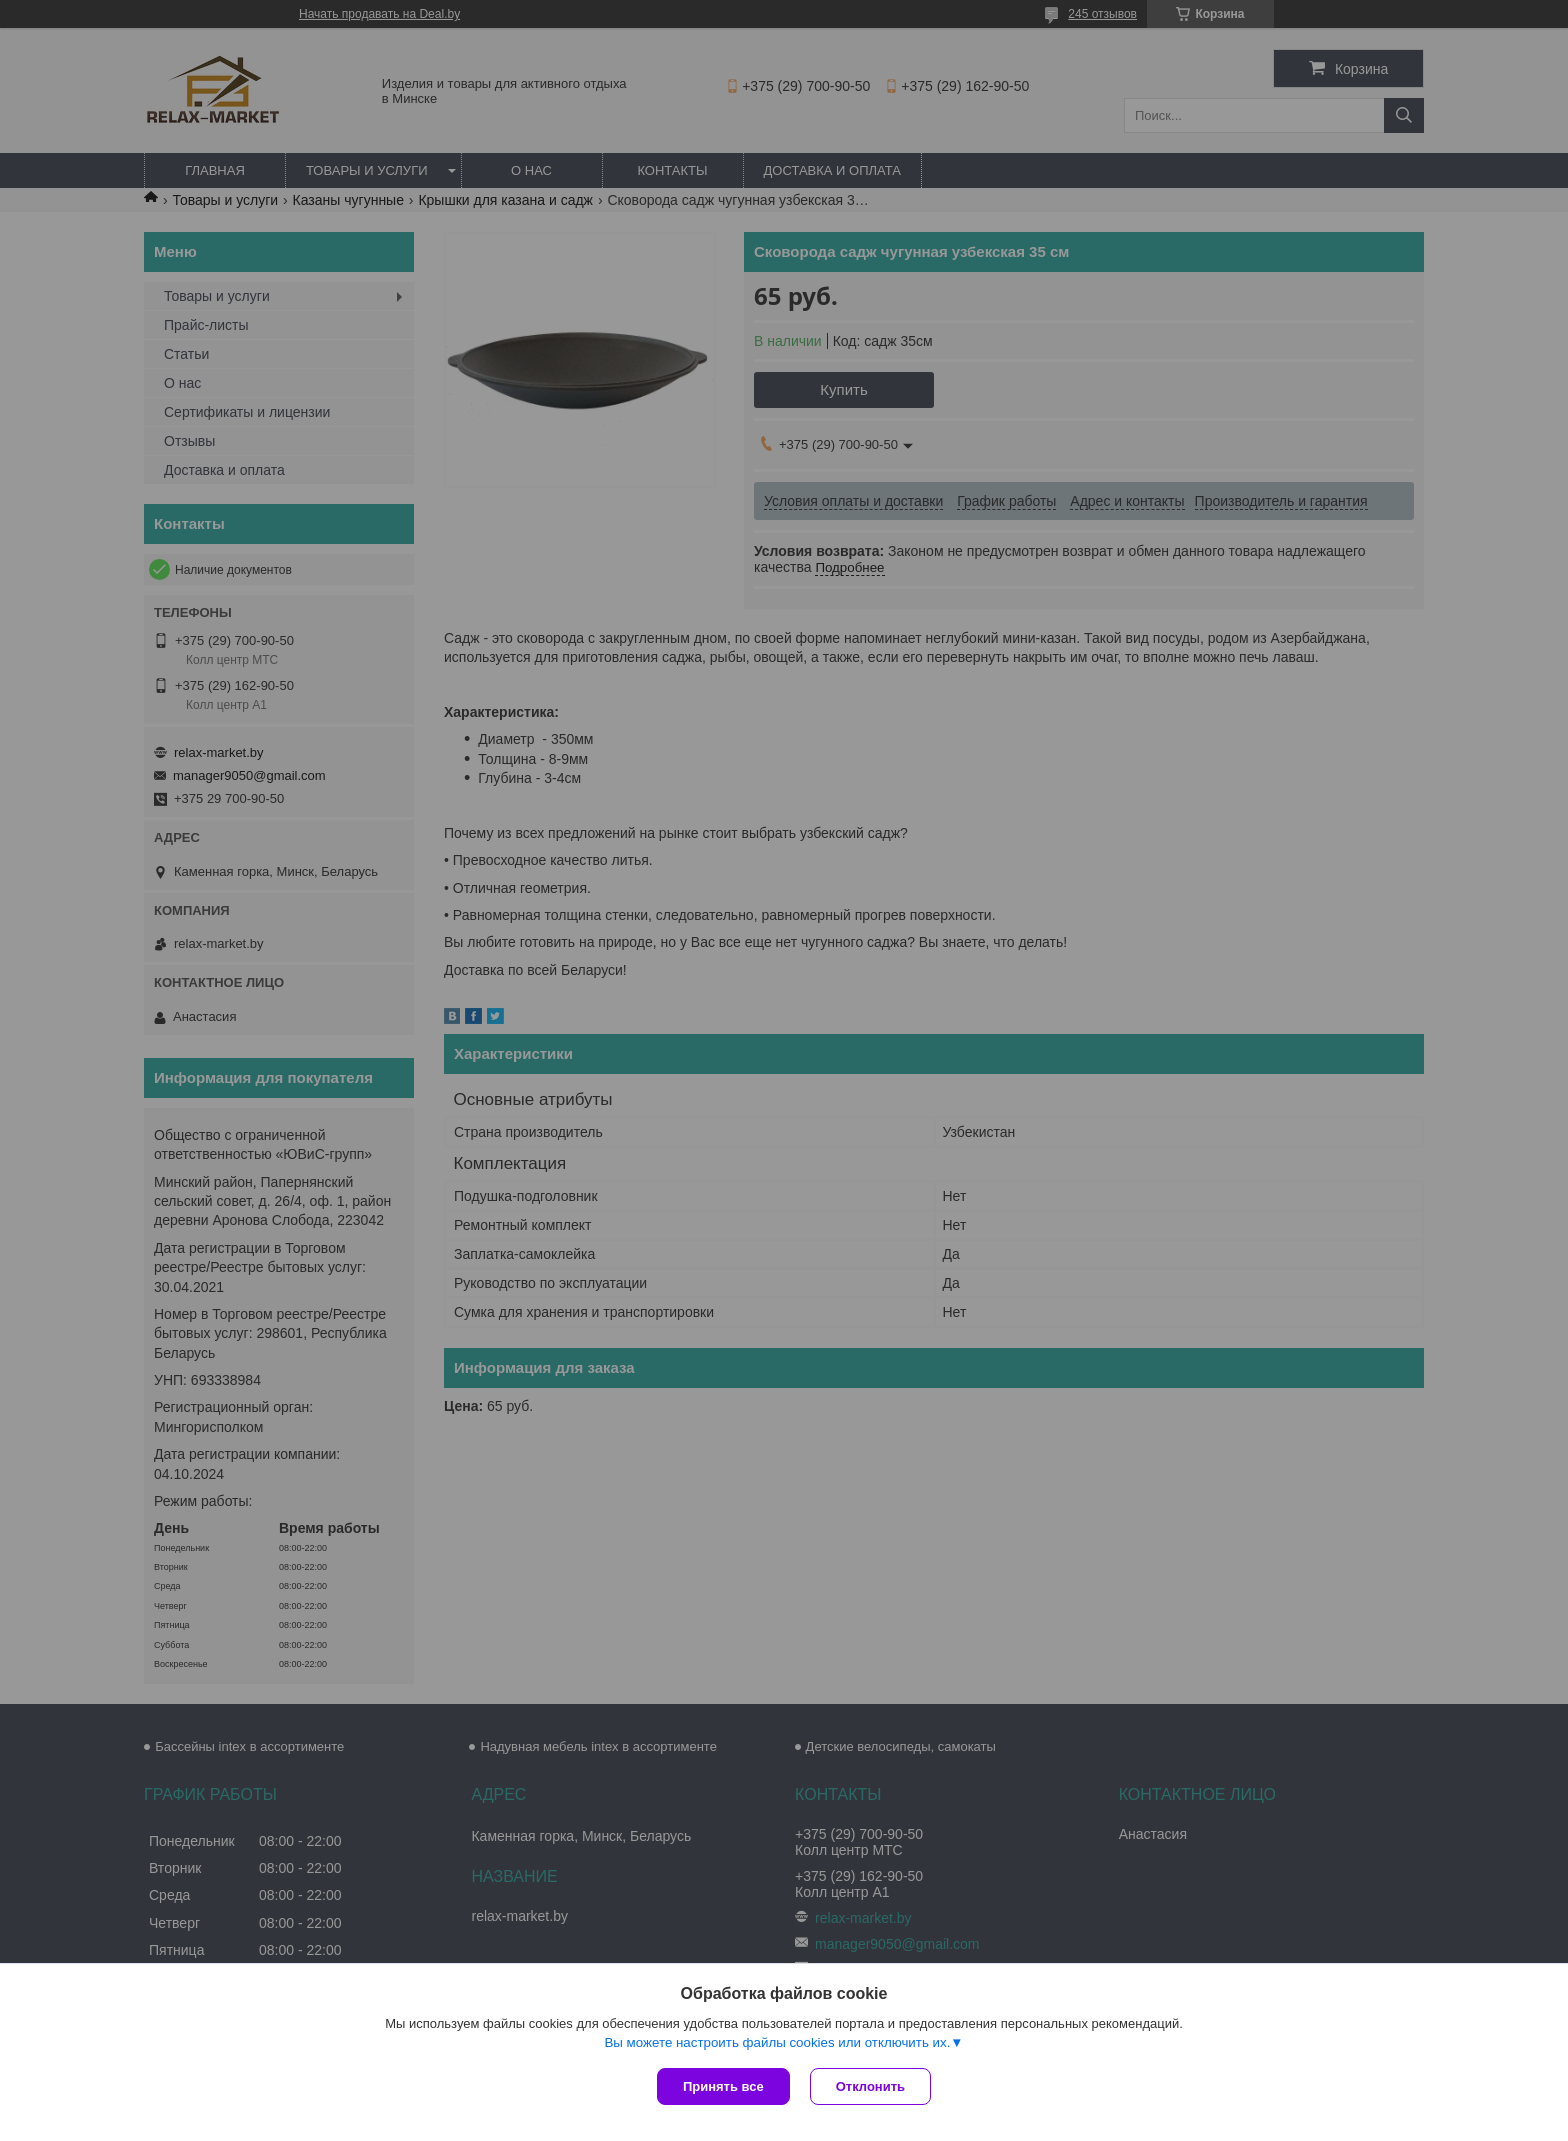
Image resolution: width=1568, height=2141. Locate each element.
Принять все (723, 2086)
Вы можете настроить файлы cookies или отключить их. (777, 2042)
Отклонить (870, 2086)
